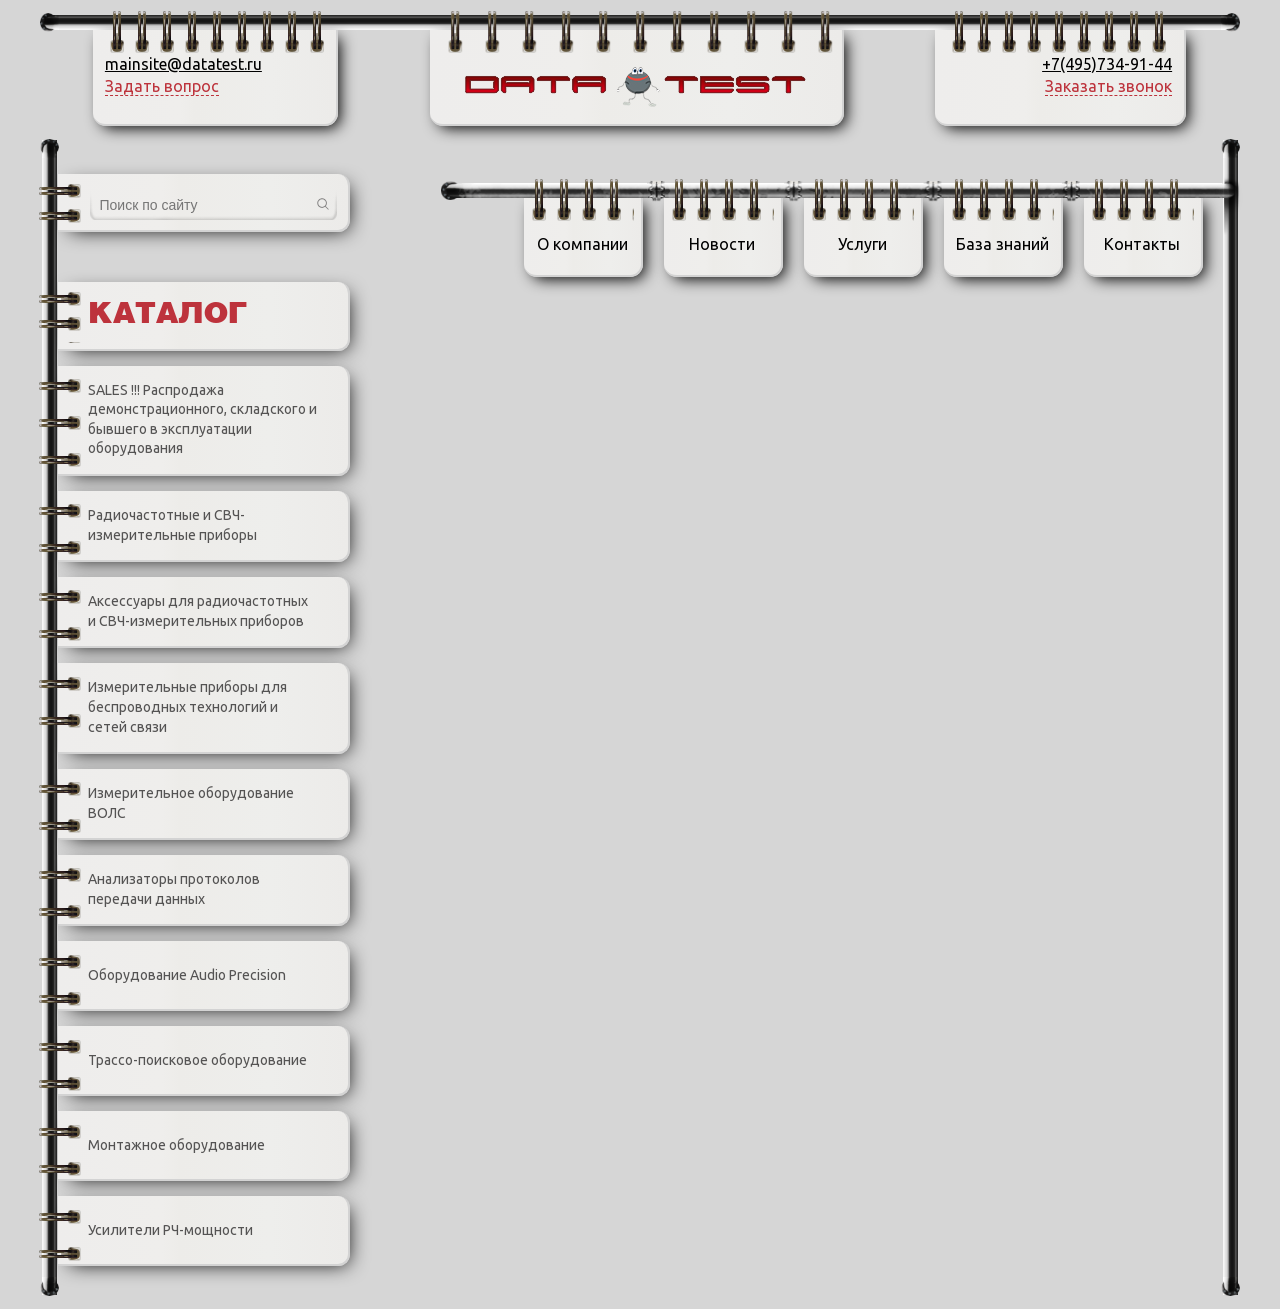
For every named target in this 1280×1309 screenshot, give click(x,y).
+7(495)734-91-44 (1107, 64)
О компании (582, 244)
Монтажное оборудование (161, 1146)
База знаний (1002, 244)
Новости (722, 244)
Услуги (862, 244)
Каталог (167, 315)
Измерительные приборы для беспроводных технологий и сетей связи (172, 708)
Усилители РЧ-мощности (155, 1231)
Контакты (1142, 244)
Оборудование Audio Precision (172, 976)
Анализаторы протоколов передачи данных (159, 889)
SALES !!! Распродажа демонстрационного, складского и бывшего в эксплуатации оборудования (187, 419)
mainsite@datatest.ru (183, 64)
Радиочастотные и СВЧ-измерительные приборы (157, 525)
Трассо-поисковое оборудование (182, 1061)
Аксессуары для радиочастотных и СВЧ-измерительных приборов (183, 611)
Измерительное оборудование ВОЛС (176, 803)
